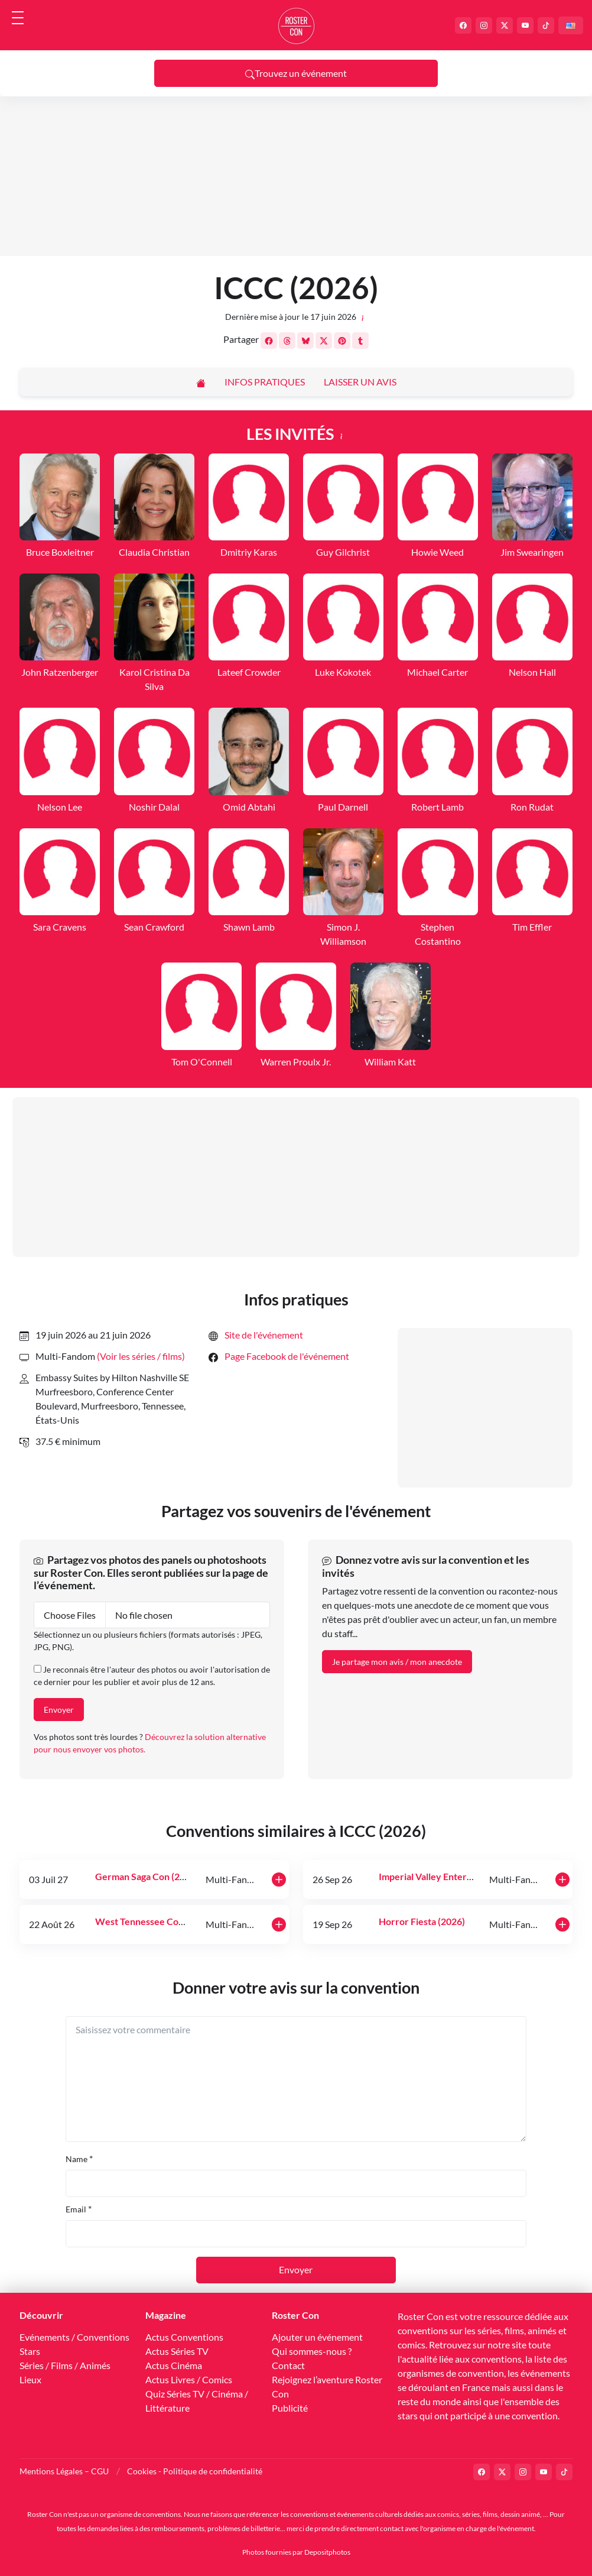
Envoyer (59, 1710)
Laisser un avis (360, 381)
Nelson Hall (532, 672)
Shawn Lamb (249, 926)
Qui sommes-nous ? (312, 2351)
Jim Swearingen (532, 552)
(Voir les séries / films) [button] (141, 1356)
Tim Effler (532, 926)
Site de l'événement (264, 1334)
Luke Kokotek (343, 672)
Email (76, 2209)
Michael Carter (437, 672)
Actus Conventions (184, 2336)
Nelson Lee (59, 806)
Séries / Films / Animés (64, 2365)
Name (76, 2159)
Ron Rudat (532, 806)
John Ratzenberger (59, 672)
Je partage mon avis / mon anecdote (397, 1662)
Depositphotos (327, 2552)
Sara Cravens (59, 926)
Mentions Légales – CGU (64, 2471)
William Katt (390, 1061)
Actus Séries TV (177, 2351)
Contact (288, 2365)
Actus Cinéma (173, 2365)
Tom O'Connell (201, 1061)
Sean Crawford (154, 926)
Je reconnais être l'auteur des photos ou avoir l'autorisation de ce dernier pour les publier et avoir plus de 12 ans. (152, 1675)
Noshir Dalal (154, 806)
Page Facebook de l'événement (287, 1356)
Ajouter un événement (317, 2336)
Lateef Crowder (249, 672)
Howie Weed (437, 552)
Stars (29, 2351)
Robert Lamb (437, 806)
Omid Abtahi (249, 806)
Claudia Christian (154, 552)
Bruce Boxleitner (60, 552)
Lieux (30, 2379)
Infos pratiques (265, 381)
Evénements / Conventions (74, 2336)
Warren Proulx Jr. (296, 1061)
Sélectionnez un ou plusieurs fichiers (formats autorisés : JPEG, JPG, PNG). (148, 1640)
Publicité (290, 2407)
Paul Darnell (343, 806)
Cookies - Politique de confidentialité (194, 2471)
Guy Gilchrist (343, 552)
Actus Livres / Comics (188, 2379)
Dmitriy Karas (248, 552)
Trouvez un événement (296, 73)
